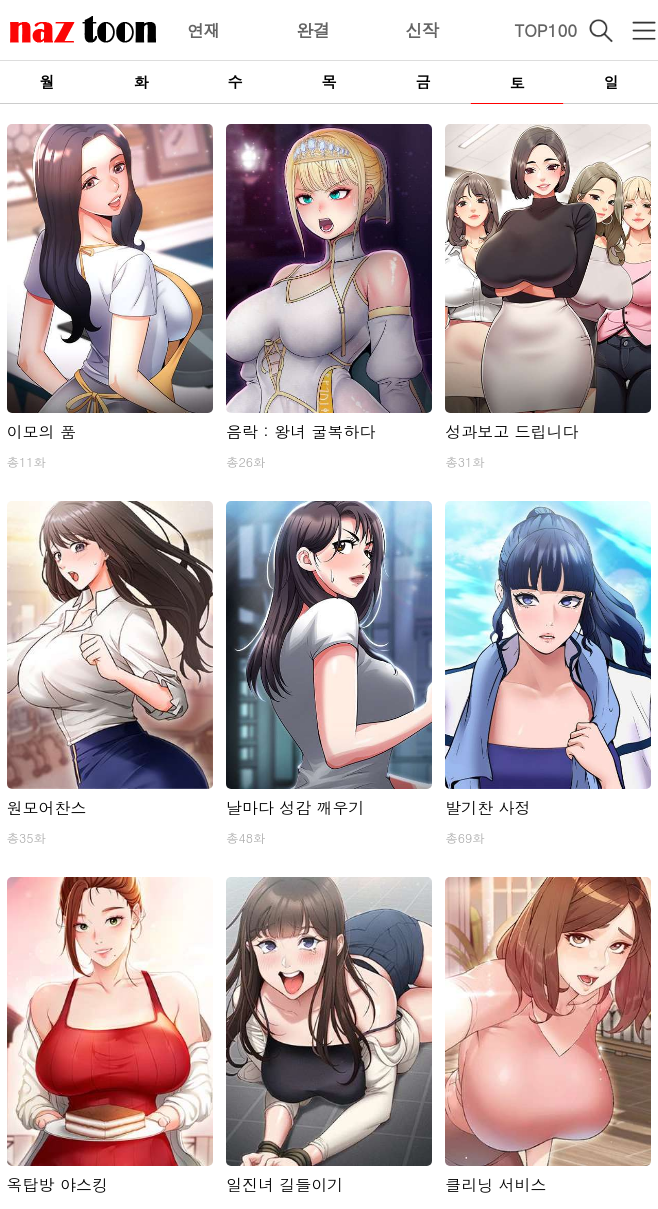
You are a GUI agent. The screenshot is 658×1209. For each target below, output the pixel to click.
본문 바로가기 (0, 0)
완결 (313, 30)
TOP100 (545, 30)
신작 (422, 30)
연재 (204, 30)
